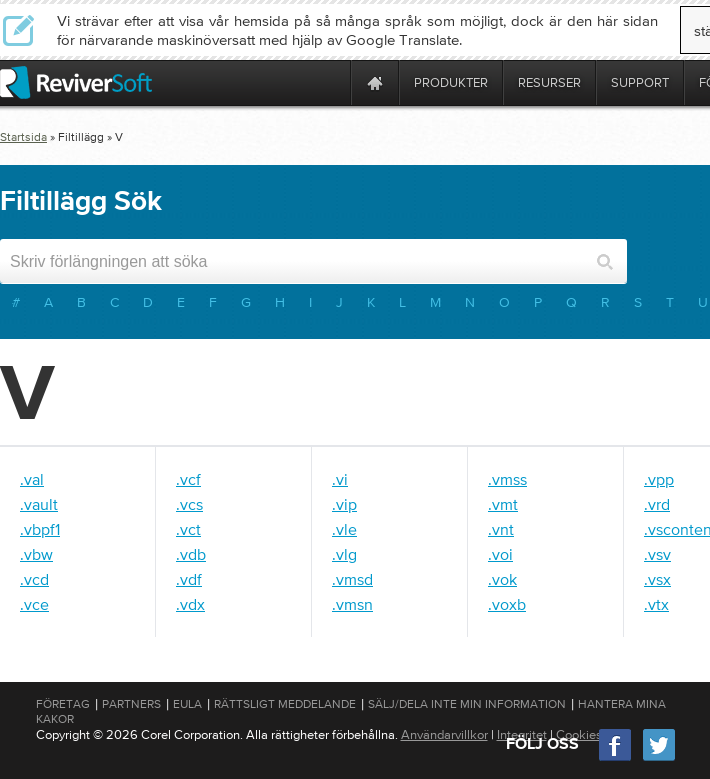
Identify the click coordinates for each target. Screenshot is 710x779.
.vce (34, 604)
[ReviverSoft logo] (76, 82)
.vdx (190, 604)
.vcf (188, 479)
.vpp (659, 479)
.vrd (657, 504)
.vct (188, 529)
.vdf (189, 579)
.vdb (191, 554)
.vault (39, 504)
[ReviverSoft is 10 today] (331, 82)
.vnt (501, 529)
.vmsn (352, 604)
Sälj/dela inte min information (467, 704)
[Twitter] (659, 758)
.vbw (36, 554)
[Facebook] (616, 758)
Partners (131, 704)
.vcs (189, 504)
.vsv (657, 554)
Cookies (579, 734)
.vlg (344, 554)
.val (32, 479)
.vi (340, 479)
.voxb (507, 604)
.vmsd (352, 579)
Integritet (522, 734)
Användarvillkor (444, 734)
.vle (344, 529)
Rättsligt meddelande (285, 704)
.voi (500, 554)
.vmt (503, 504)
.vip (344, 504)
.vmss (507, 479)
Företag (63, 704)
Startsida (23, 137)
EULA (187, 704)
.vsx (657, 579)
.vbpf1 (40, 529)
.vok (502, 579)
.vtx (656, 604)
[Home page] (375, 82)
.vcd (34, 579)
